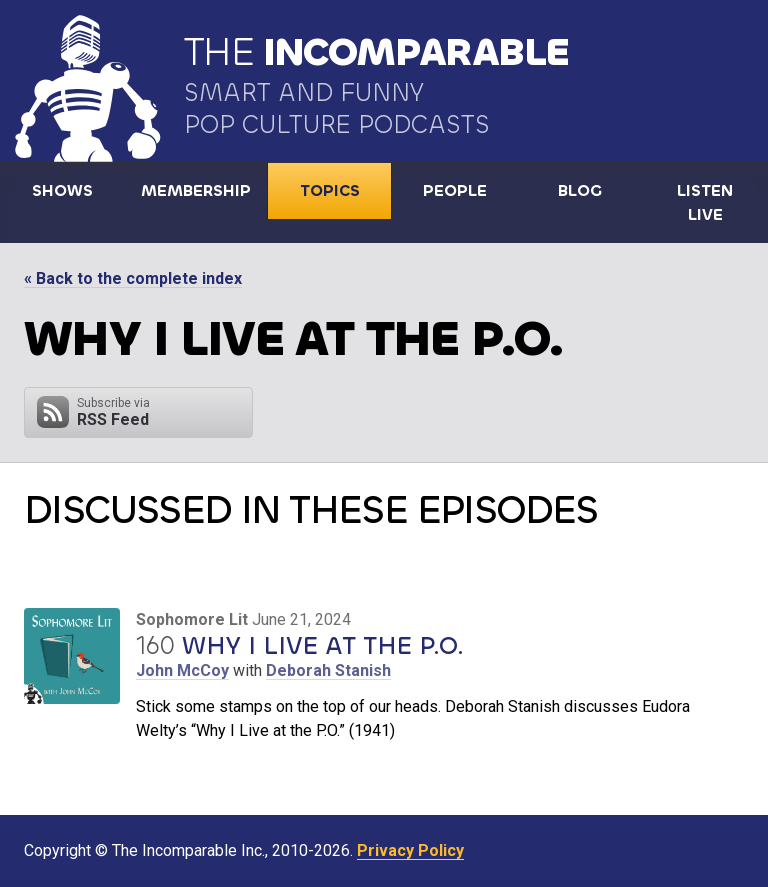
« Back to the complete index (133, 278)
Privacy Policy (410, 850)
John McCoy (182, 670)
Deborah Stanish (328, 670)
